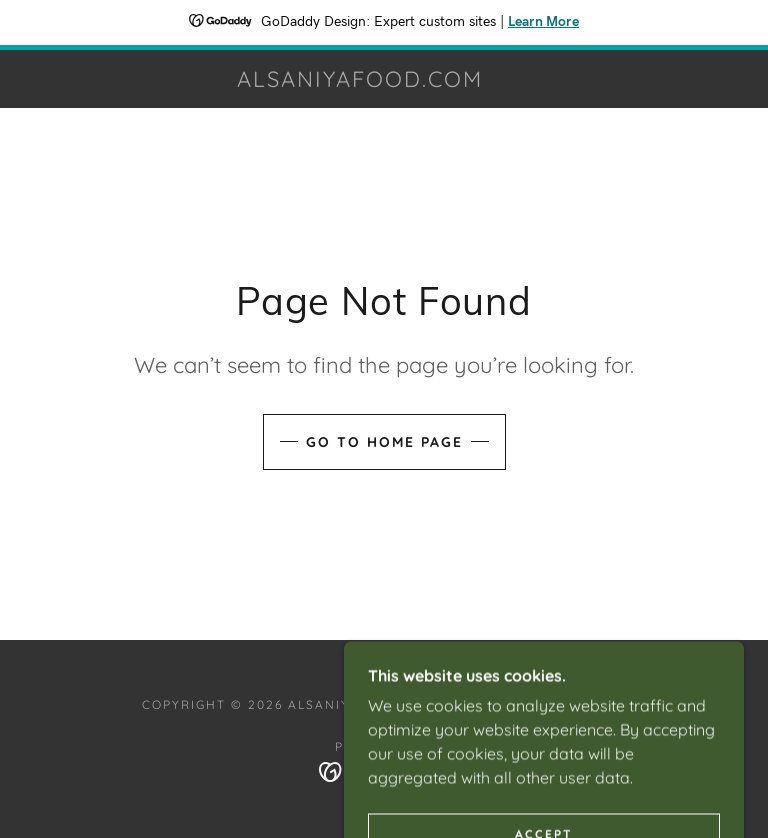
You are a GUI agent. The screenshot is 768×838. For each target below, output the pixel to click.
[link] (360, 81)
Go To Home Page (384, 442)
